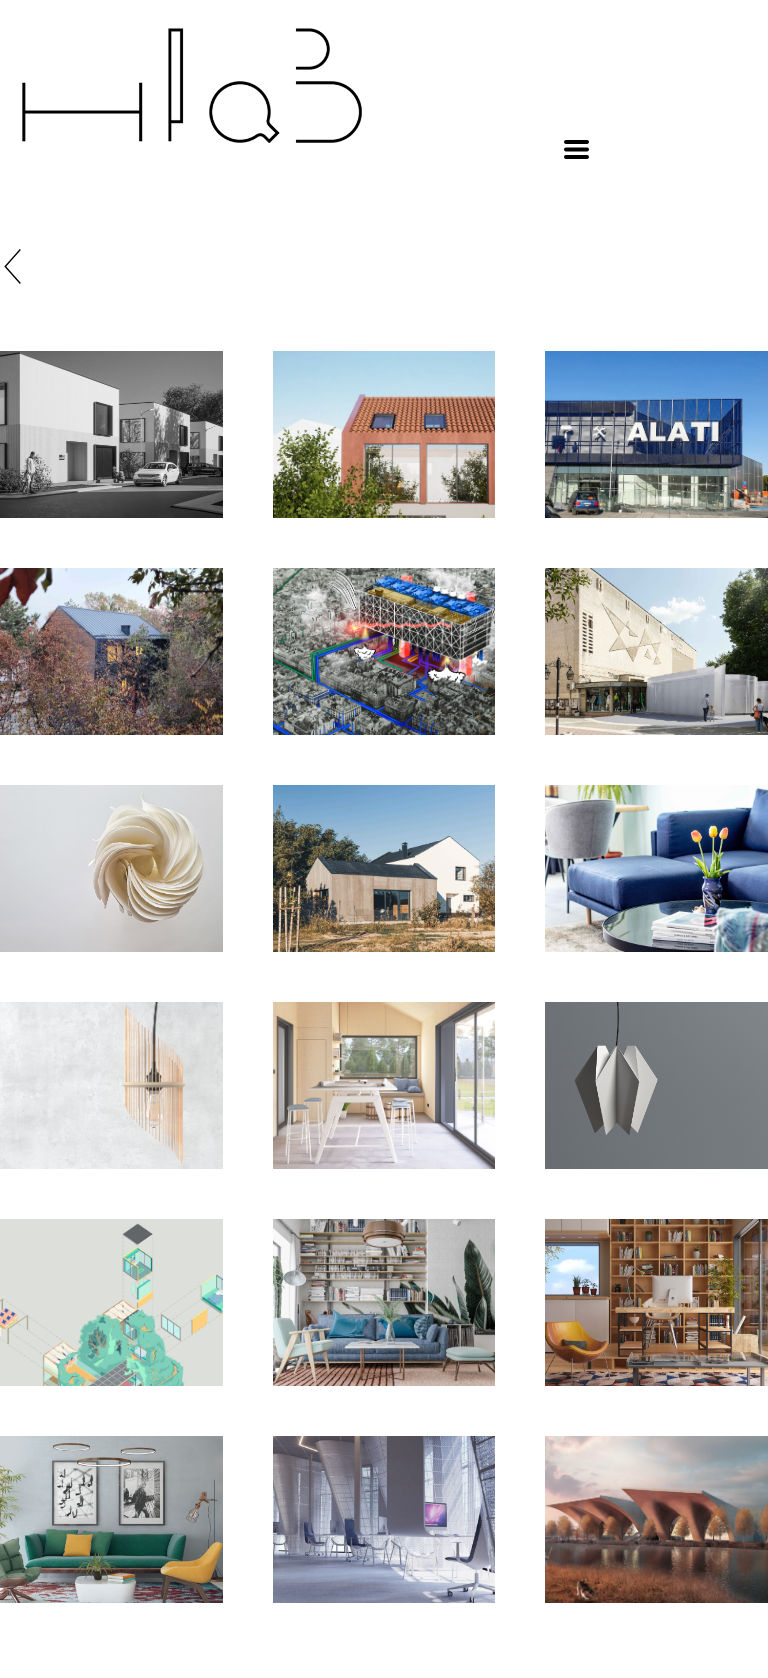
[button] (576, 149)
